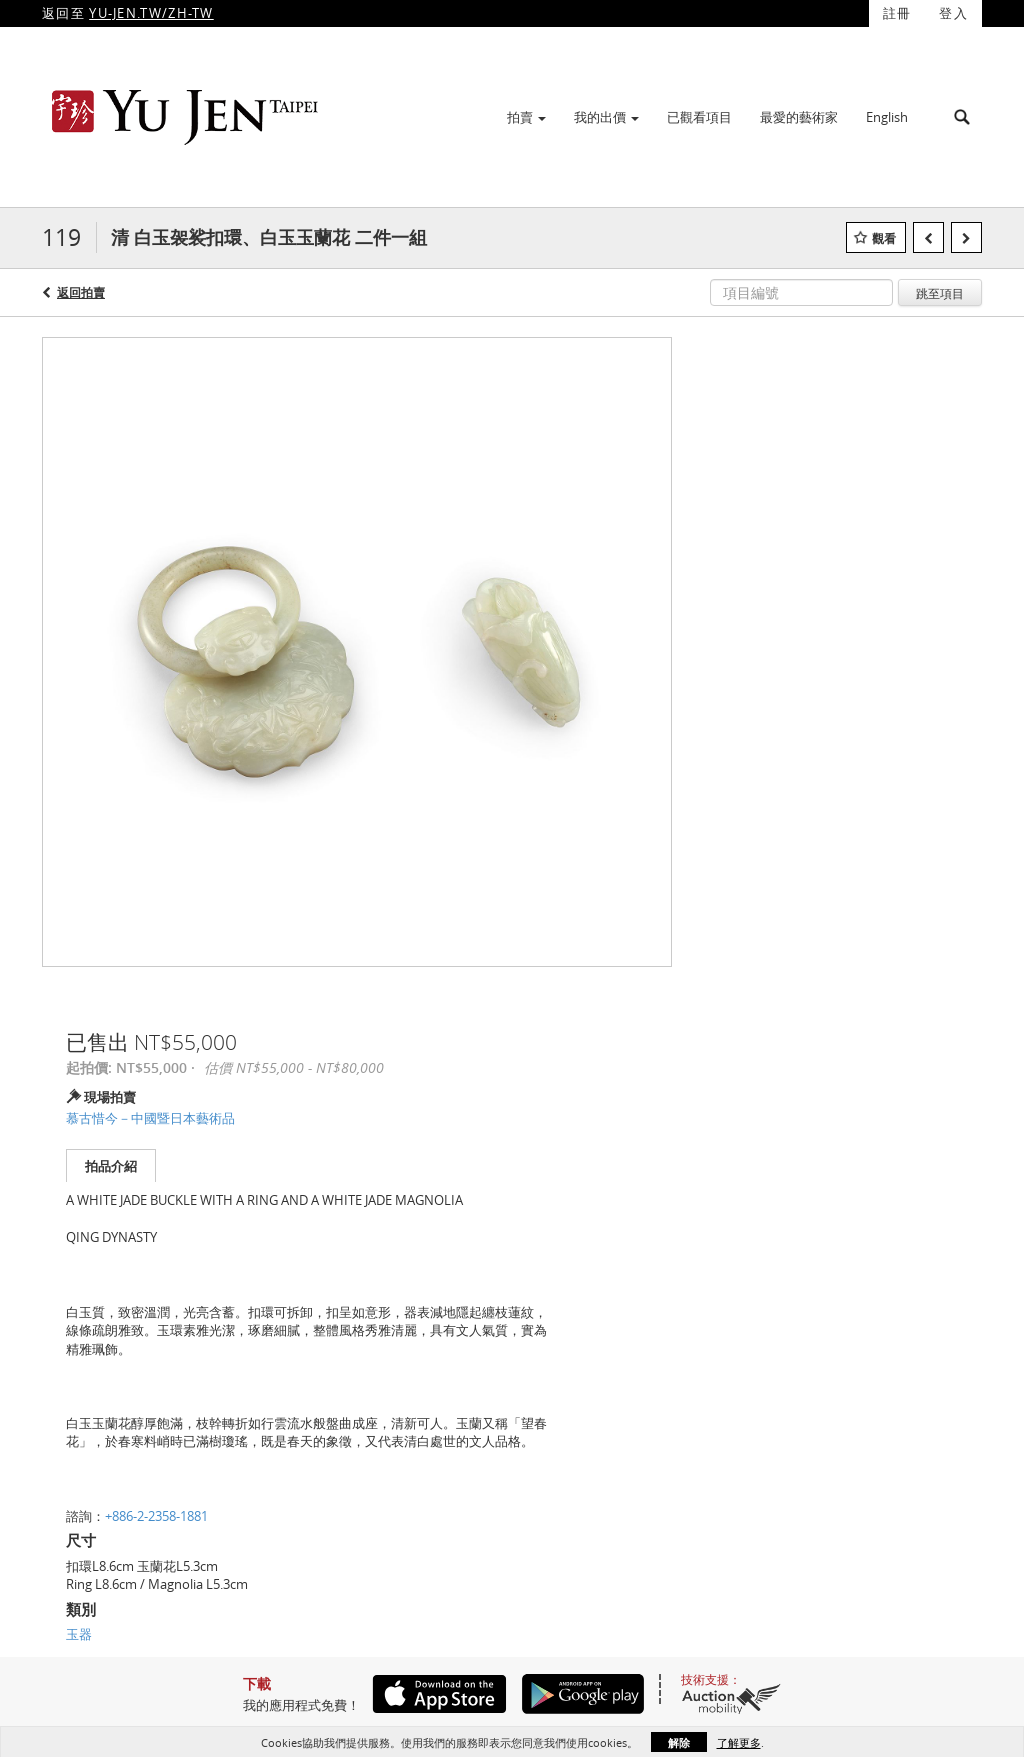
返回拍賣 (81, 292)
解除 (679, 1742)
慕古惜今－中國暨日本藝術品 (150, 1118)
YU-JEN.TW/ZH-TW (151, 13)
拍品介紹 (111, 1166)
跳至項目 (940, 293)
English (887, 117)
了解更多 (739, 1742)
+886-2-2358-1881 (156, 1516)
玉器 (79, 1634)
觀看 (884, 238)
